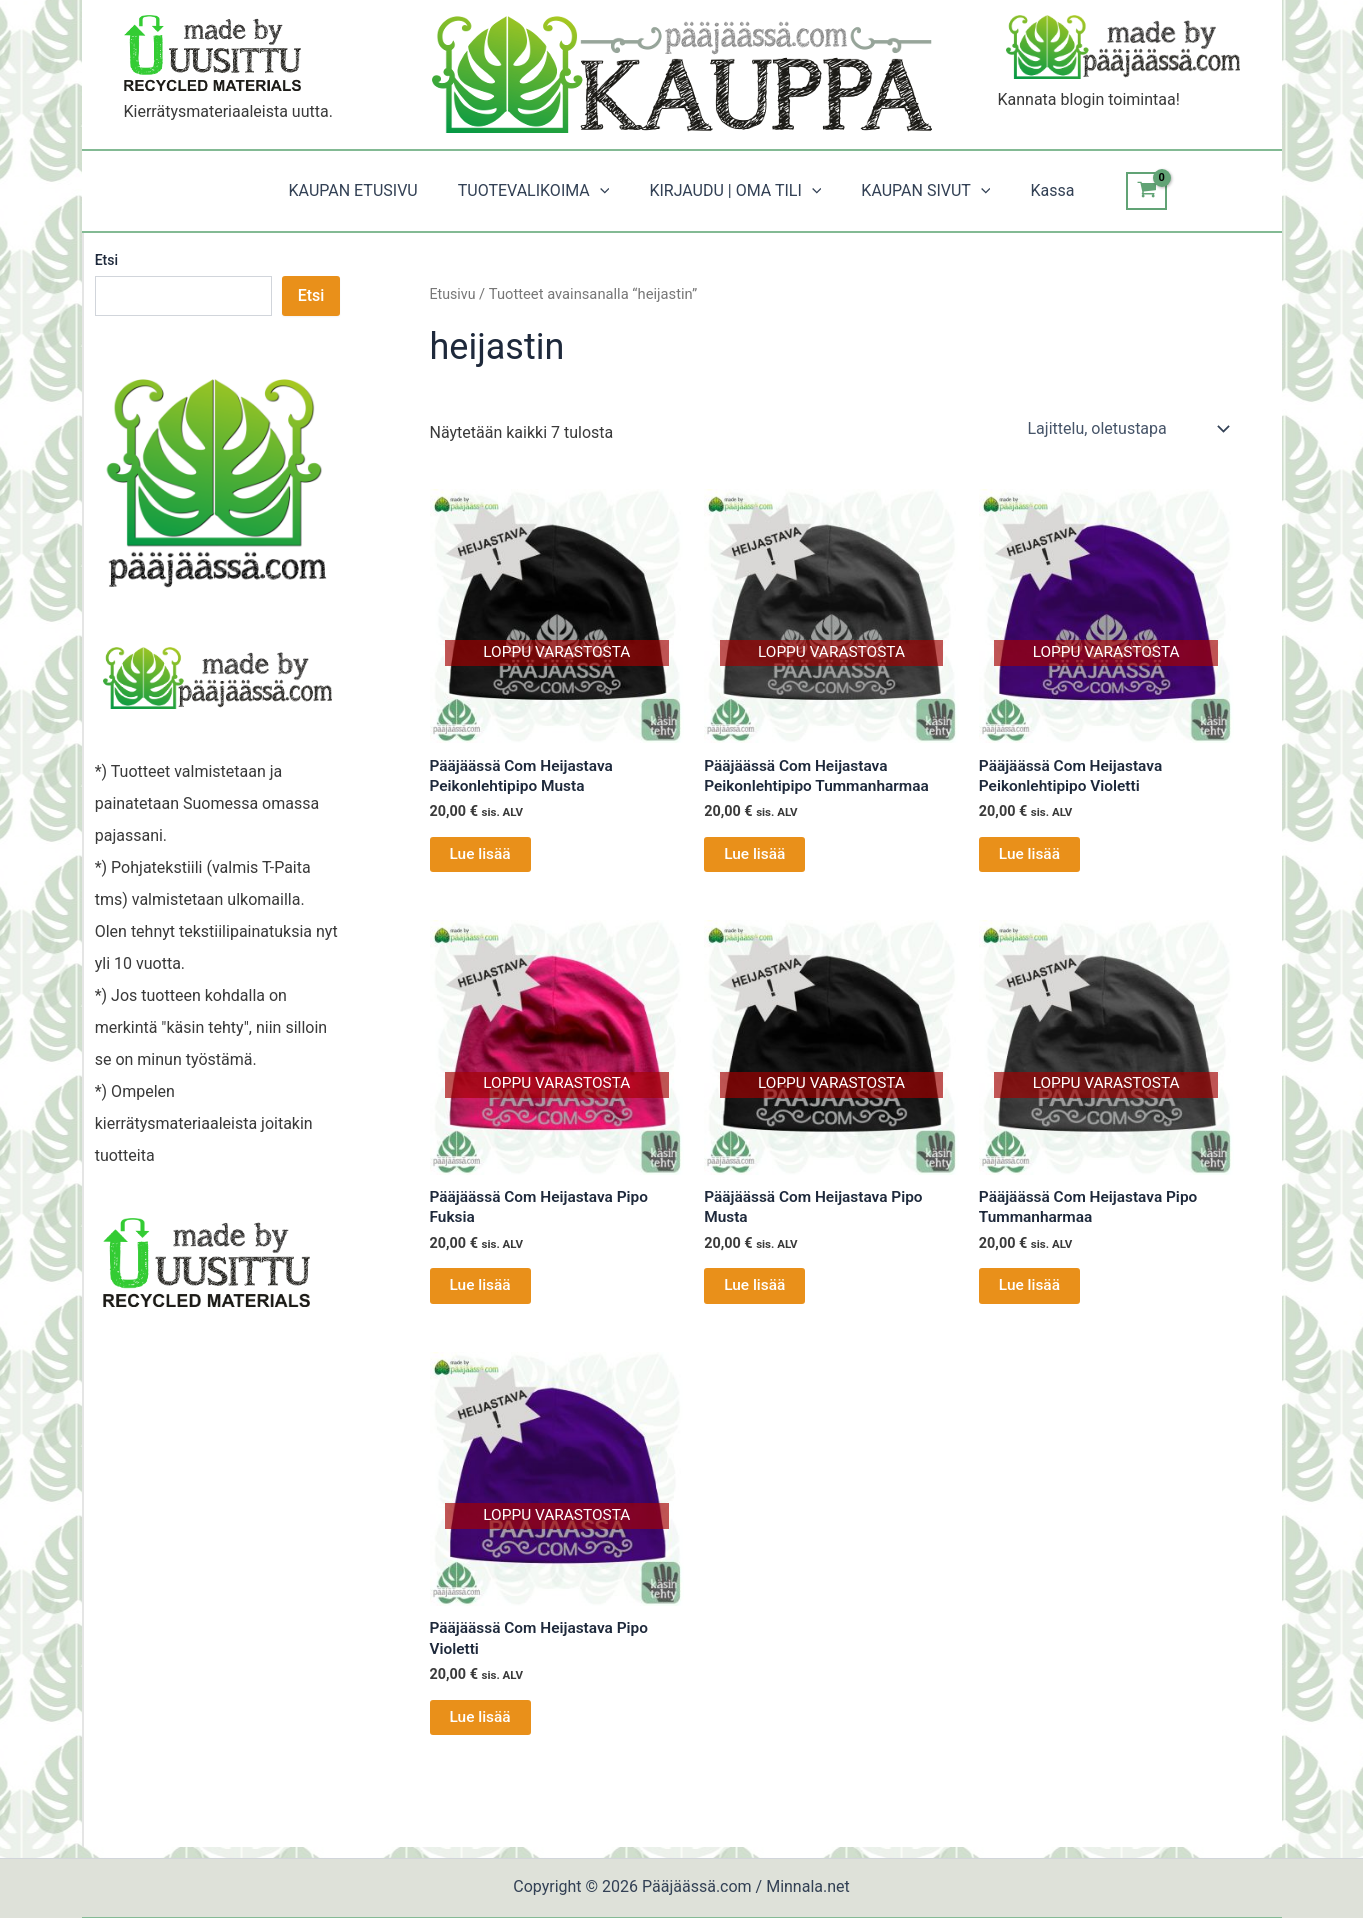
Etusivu (454, 294)
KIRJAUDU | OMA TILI (735, 191)
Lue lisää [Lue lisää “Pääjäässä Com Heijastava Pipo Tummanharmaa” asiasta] (1030, 1291)
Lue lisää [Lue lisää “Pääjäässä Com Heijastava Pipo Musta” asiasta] (755, 1291)
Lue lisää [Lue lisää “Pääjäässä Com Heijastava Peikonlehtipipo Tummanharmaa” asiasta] (755, 856)
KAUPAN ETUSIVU (369, 190)
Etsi (106, 260)
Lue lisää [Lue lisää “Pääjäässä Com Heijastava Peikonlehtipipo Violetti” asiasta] (1030, 856)
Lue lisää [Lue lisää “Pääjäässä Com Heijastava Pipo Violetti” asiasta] (481, 1726)
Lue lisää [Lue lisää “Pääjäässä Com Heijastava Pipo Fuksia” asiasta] (481, 1291)
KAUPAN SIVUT (917, 191)
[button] (608, 191)
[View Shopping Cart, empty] (1126, 191)
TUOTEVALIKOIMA (542, 191)
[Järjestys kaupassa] (1127, 429)
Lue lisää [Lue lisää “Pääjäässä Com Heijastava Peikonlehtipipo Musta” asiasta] (481, 856)
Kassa (1036, 190)
